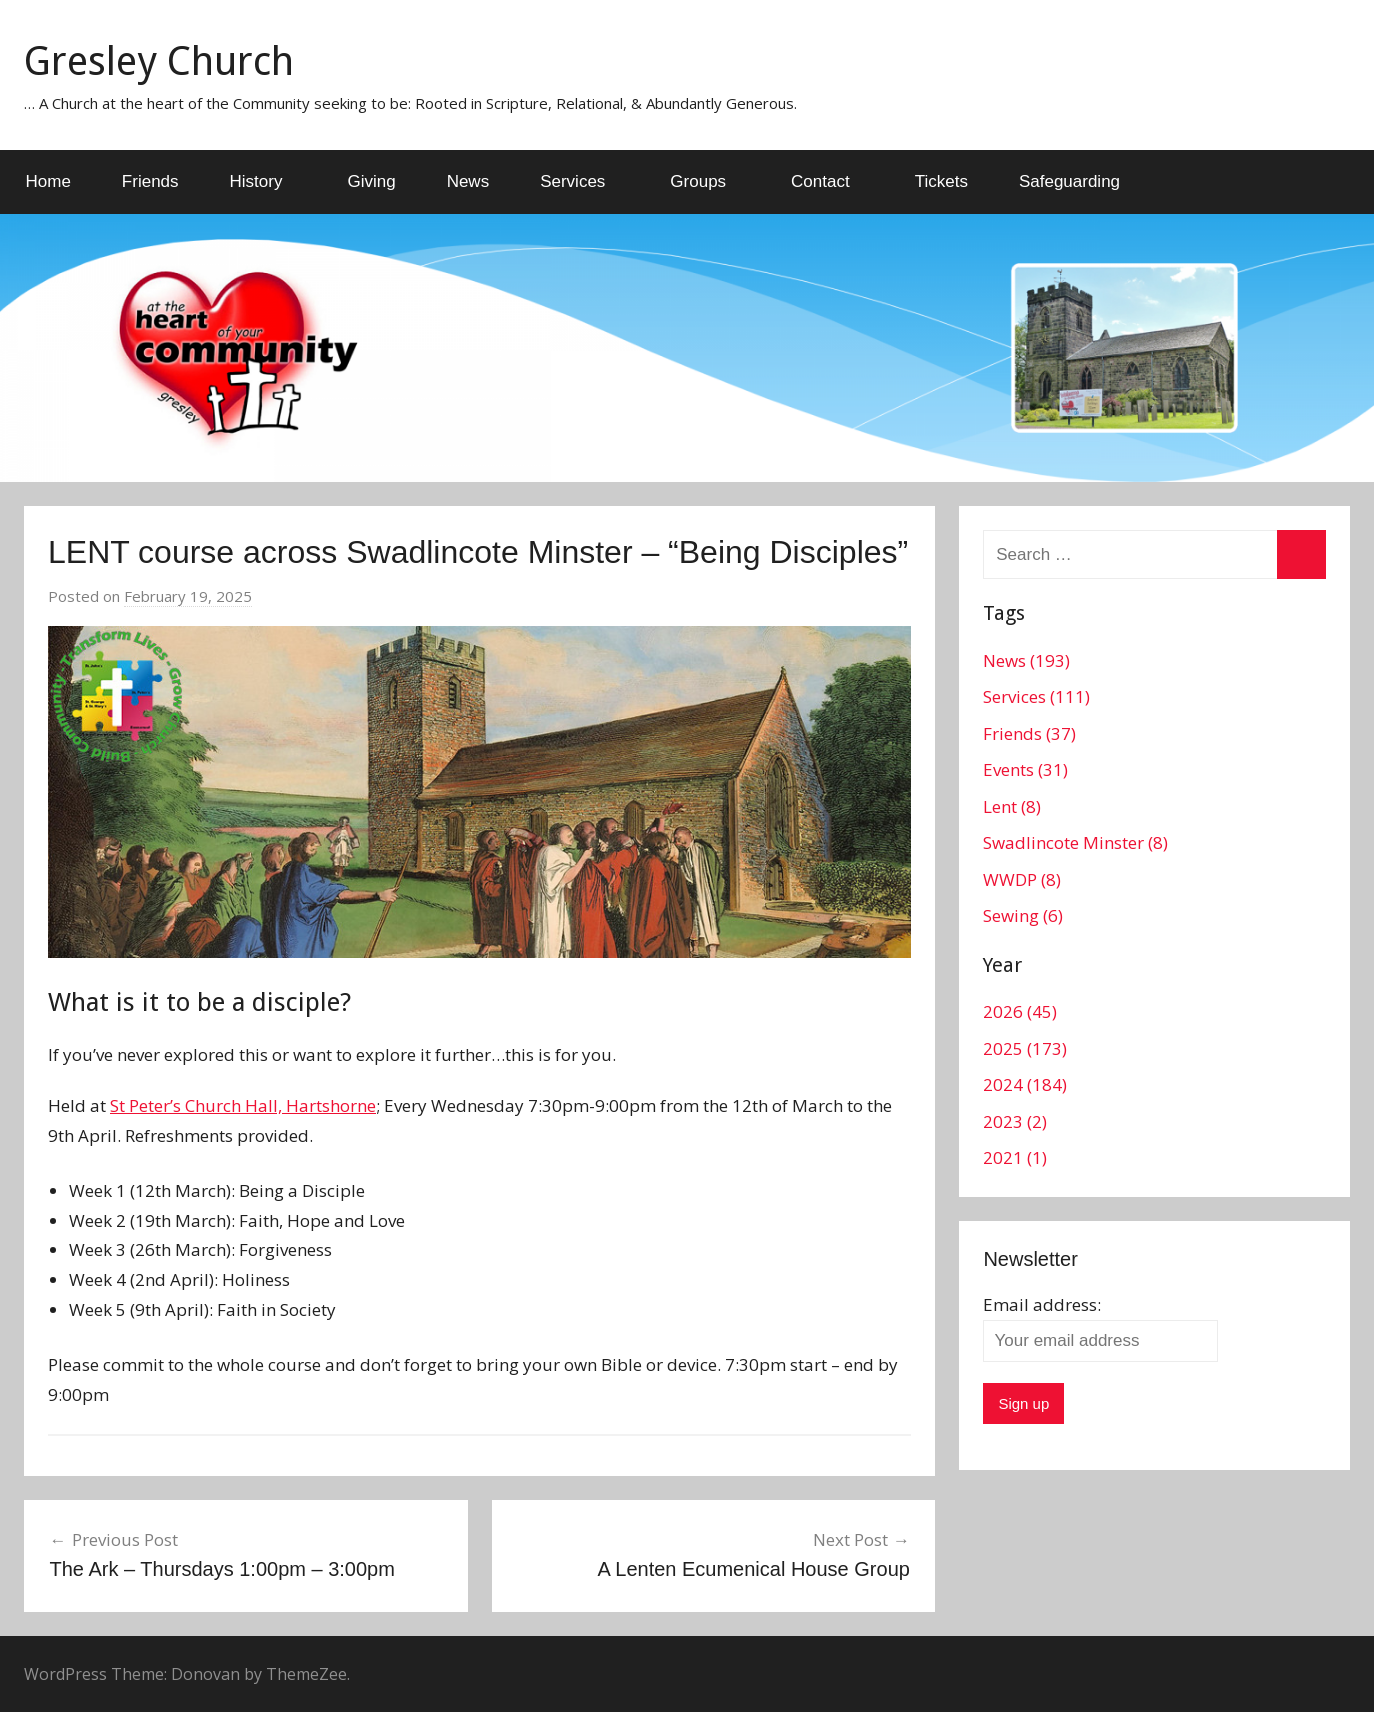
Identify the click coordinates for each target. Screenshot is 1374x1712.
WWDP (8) (1022, 879)
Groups (709, 181)
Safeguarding (1069, 181)
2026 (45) (1020, 1011)
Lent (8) (1012, 806)
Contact (831, 181)
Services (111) (1036, 696)
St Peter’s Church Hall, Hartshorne (243, 1105)
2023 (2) (1015, 1121)
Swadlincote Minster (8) (1075, 842)
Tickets (941, 181)
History (267, 181)
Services (583, 181)
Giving (371, 181)
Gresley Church (159, 61)
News (468, 181)
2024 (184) (1025, 1084)
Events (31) (1025, 769)
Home (48, 181)
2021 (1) (1015, 1157)
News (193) (1026, 660)
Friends (150, 181)
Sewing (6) (1023, 915)
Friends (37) (1029, 733)
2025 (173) (1025, 1048)
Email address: (1042, 1304)
